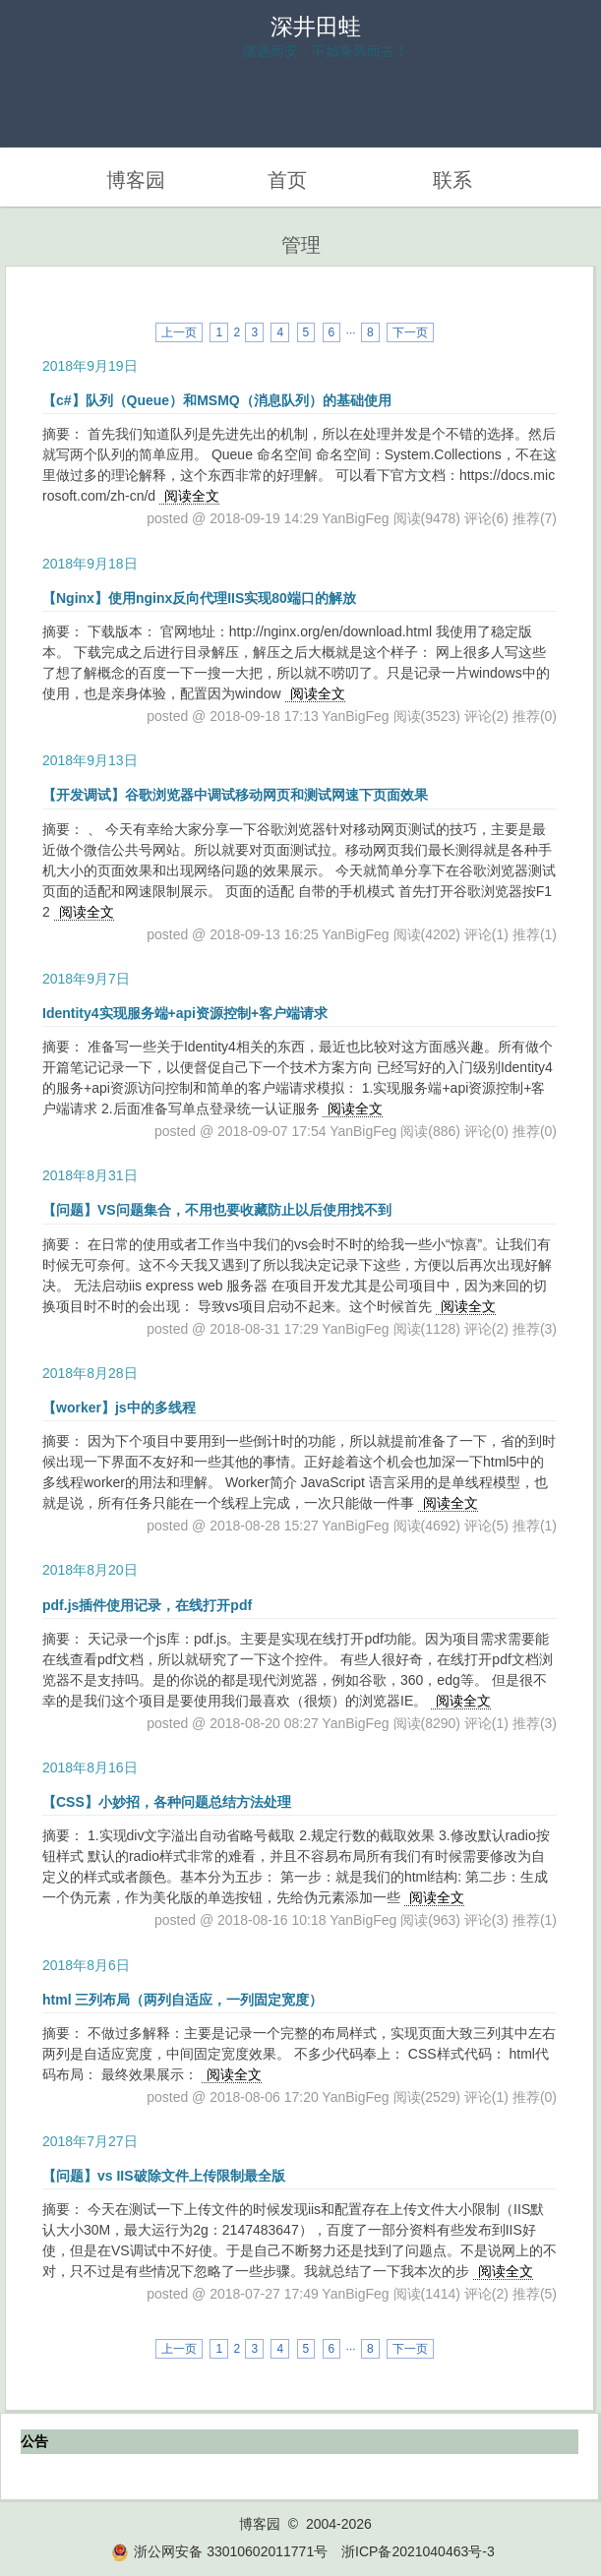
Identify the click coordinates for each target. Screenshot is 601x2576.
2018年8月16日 (90, 1767)
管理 (301, 245)
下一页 (410, 332)
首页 (287, 180)
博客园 (135, 180)
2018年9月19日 (90, 366)
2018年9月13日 (90, 760)
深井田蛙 (315, 26)
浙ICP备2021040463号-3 (418, 2551)
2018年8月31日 (90, 1175)
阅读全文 (191, 496)
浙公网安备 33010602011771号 (219, 2551)
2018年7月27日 (90, 2141)
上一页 (179, 332)
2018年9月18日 (90, 563)
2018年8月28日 (90, 1373)
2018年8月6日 (86, 1965)
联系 (452, 180)
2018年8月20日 (90, 1570)
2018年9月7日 (86, 979)
